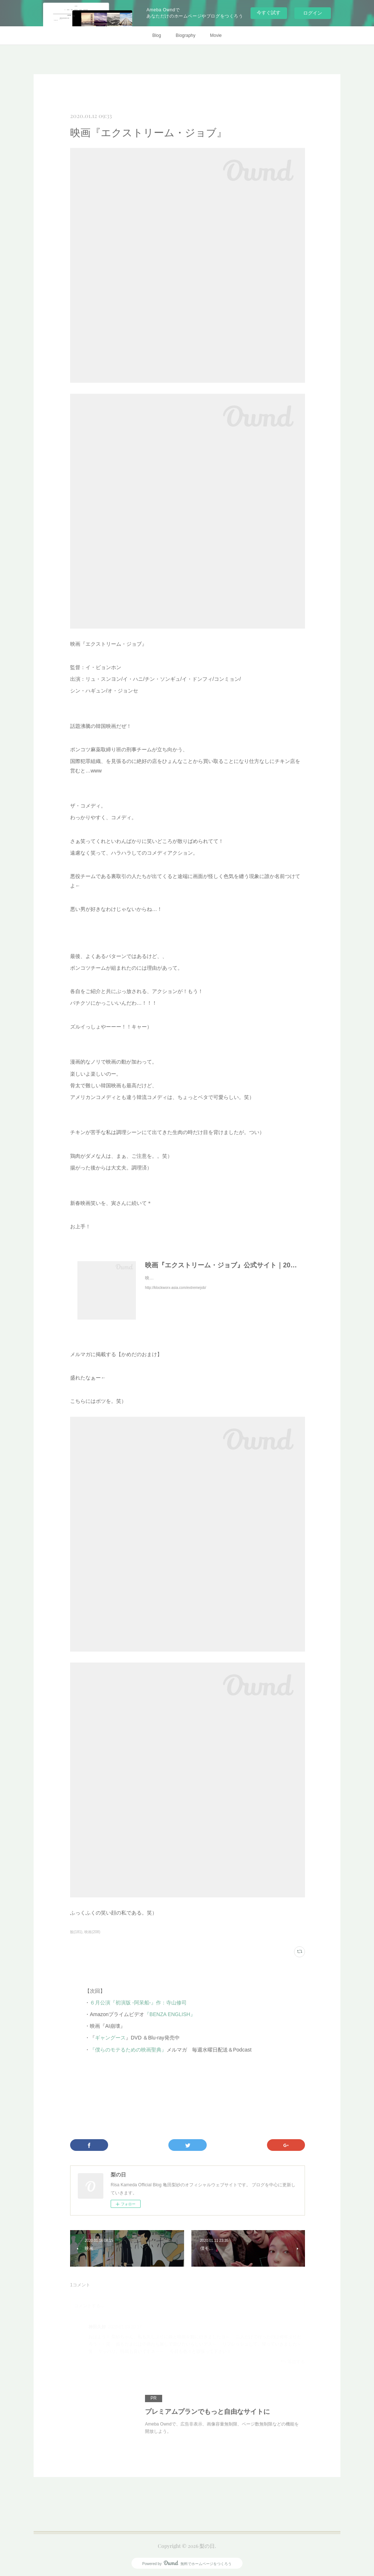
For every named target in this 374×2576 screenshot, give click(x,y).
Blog (156, 35)
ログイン (312, 13)
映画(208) (92, 1932)
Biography (185, 35)
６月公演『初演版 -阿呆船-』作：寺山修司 (138, 2003)
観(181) (76, 1932)
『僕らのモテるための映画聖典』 (128, 2050)
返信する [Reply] (292, 2361)
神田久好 (97, 2326)
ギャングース (110, 2038)
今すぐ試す (268, 12)
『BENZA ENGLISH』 (169, 2014)
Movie (216, 35)
